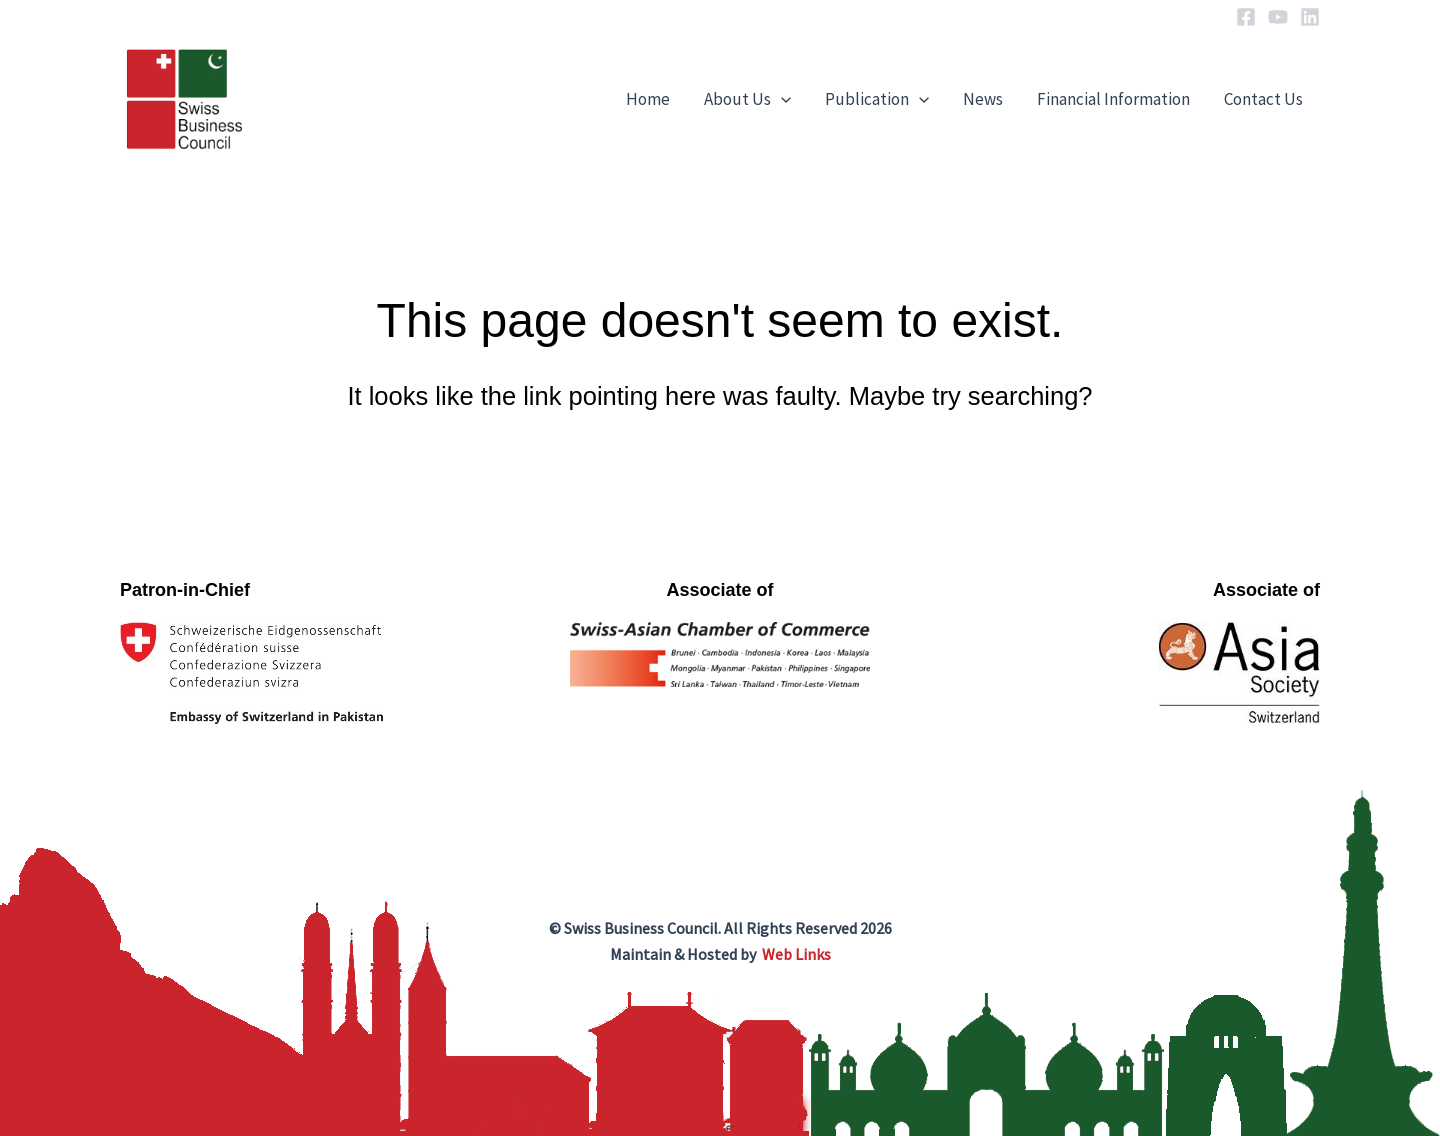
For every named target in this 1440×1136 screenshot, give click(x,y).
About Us (747, 99)
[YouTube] (1278, 17)
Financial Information (1113, 99)
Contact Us (1263, 99)
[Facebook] (1246, 17)
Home (648, 99)
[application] (781, 99)
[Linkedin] (1310, 17)
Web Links (796, 954)
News (983, 99)
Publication (877, 99)
